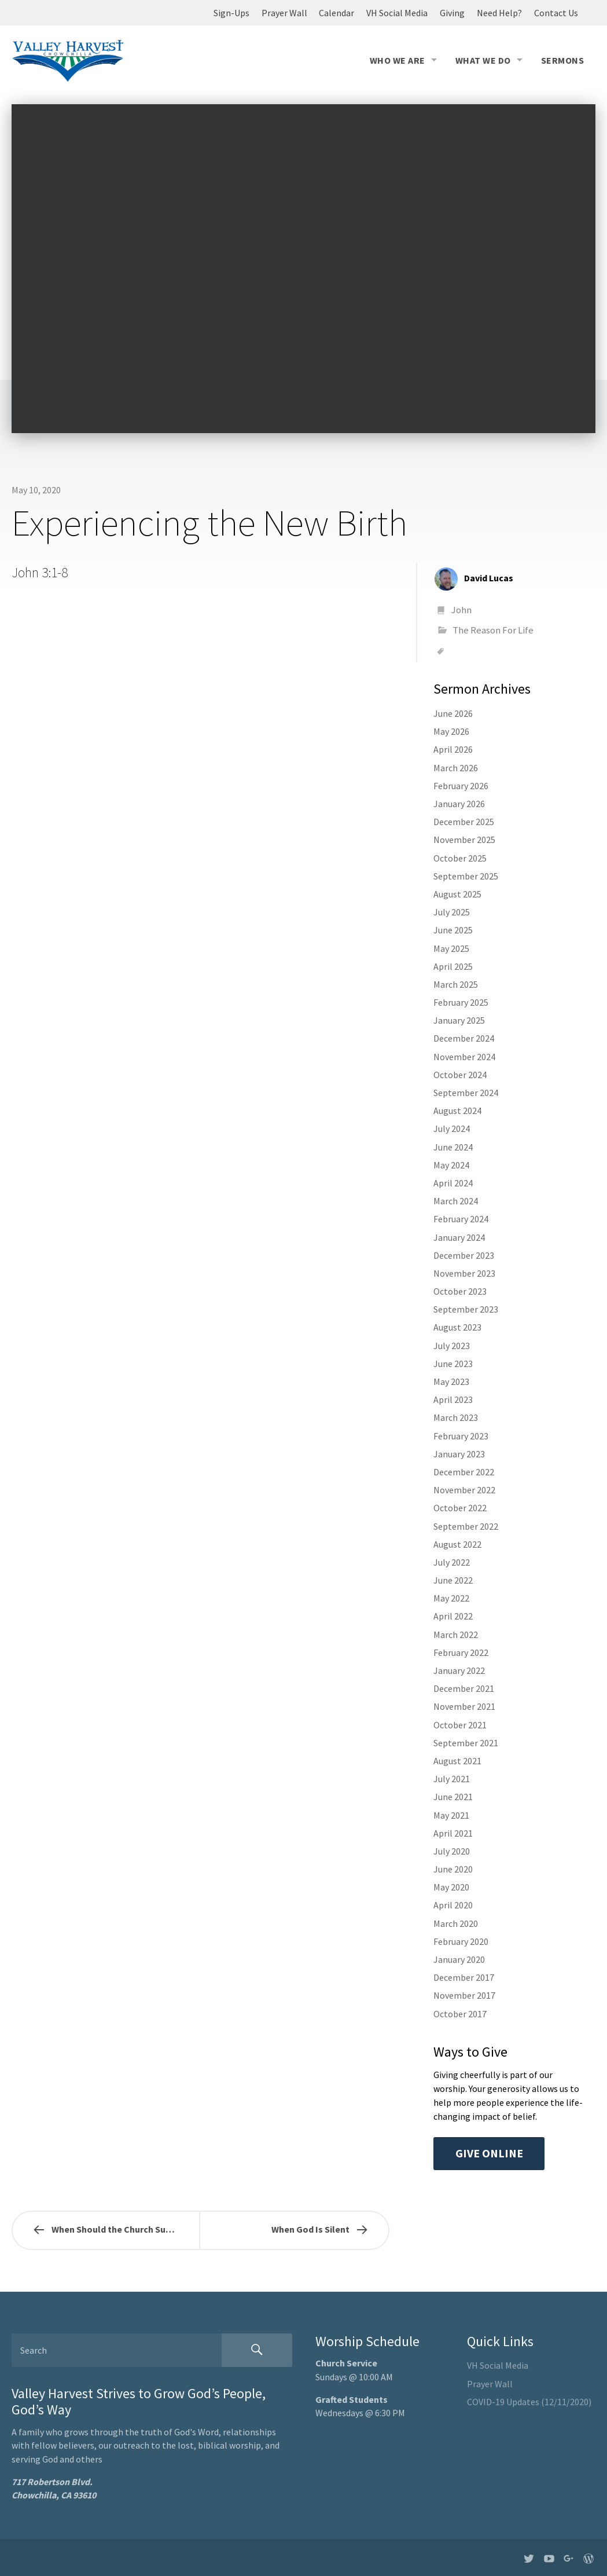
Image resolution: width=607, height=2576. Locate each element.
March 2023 (455, 1417)
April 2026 (453, 749)
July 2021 (451, 1778)
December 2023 (463, 1255)
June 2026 (453, 713)
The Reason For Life (493, 630)
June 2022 (453, 1580)
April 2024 (453, 1183)
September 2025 (465, 876)
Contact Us (556, 13)
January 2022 (459, 1670)
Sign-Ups (231, 13)
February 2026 (460, 786)
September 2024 (465, 1092)
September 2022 (465, 1526)
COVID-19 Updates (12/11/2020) (529, 2402)
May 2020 (451, 1887)
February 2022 (460, 1652)
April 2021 (453, 1833)
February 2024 (460, 1219)
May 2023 (451, 1381)
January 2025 (459, 1020)
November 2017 (464, 1995)
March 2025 (455, 984)
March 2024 (455, 1201)
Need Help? (499, 13)
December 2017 (463, 1977)
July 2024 (451, 1128)
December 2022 (463, 1472)
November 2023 (464, 1273)
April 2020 (453, 1905)
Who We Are (397, 60)
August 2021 (457, 1761)
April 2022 (453, 1616)
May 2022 (451, 1598)
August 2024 (457, 1110)
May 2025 (451, 948)
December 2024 (463, 1038)
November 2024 (464, 1056)
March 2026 (455, 768)
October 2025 (460, 858)
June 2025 (453, 930)
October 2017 (460, 2014)
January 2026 (459, 803)
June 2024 (453, 1147)
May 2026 (451, 731)
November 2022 (464, 1490)
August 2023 (457, 1327)
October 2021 (460, 1725)
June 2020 (453, 1869)
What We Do (483, 60)
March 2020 (455, 1923)
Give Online (489, 2153)
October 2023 (460, 1291)
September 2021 (465, 1743)
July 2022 (451, 1562)
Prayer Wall (284, 13)
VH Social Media (397, 13)
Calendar (336, 13)
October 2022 (460, 1508)
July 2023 (451, 1345)
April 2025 (453, 966)
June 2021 (453, 1796)
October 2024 (460, 1074)
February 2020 (460, 1941)
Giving (452, 13)
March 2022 (455, 1634)
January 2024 (459, 1237)
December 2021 (463, 1688)
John (461, 609)
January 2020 (459, 1959)
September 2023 (465, 1309)
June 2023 (453, 1363)
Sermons (562, 60)
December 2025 (463, 821)
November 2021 (464, 1706)
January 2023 (459, 1454)
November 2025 (464, 839)
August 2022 (457, 1544)
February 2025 (460, 1002)
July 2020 (451, 1851)
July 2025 (451, 912)
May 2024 (451, 1165)
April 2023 (453, 1399)
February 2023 (460, 1436)
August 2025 (457, 894)
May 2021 (451, 1815)
